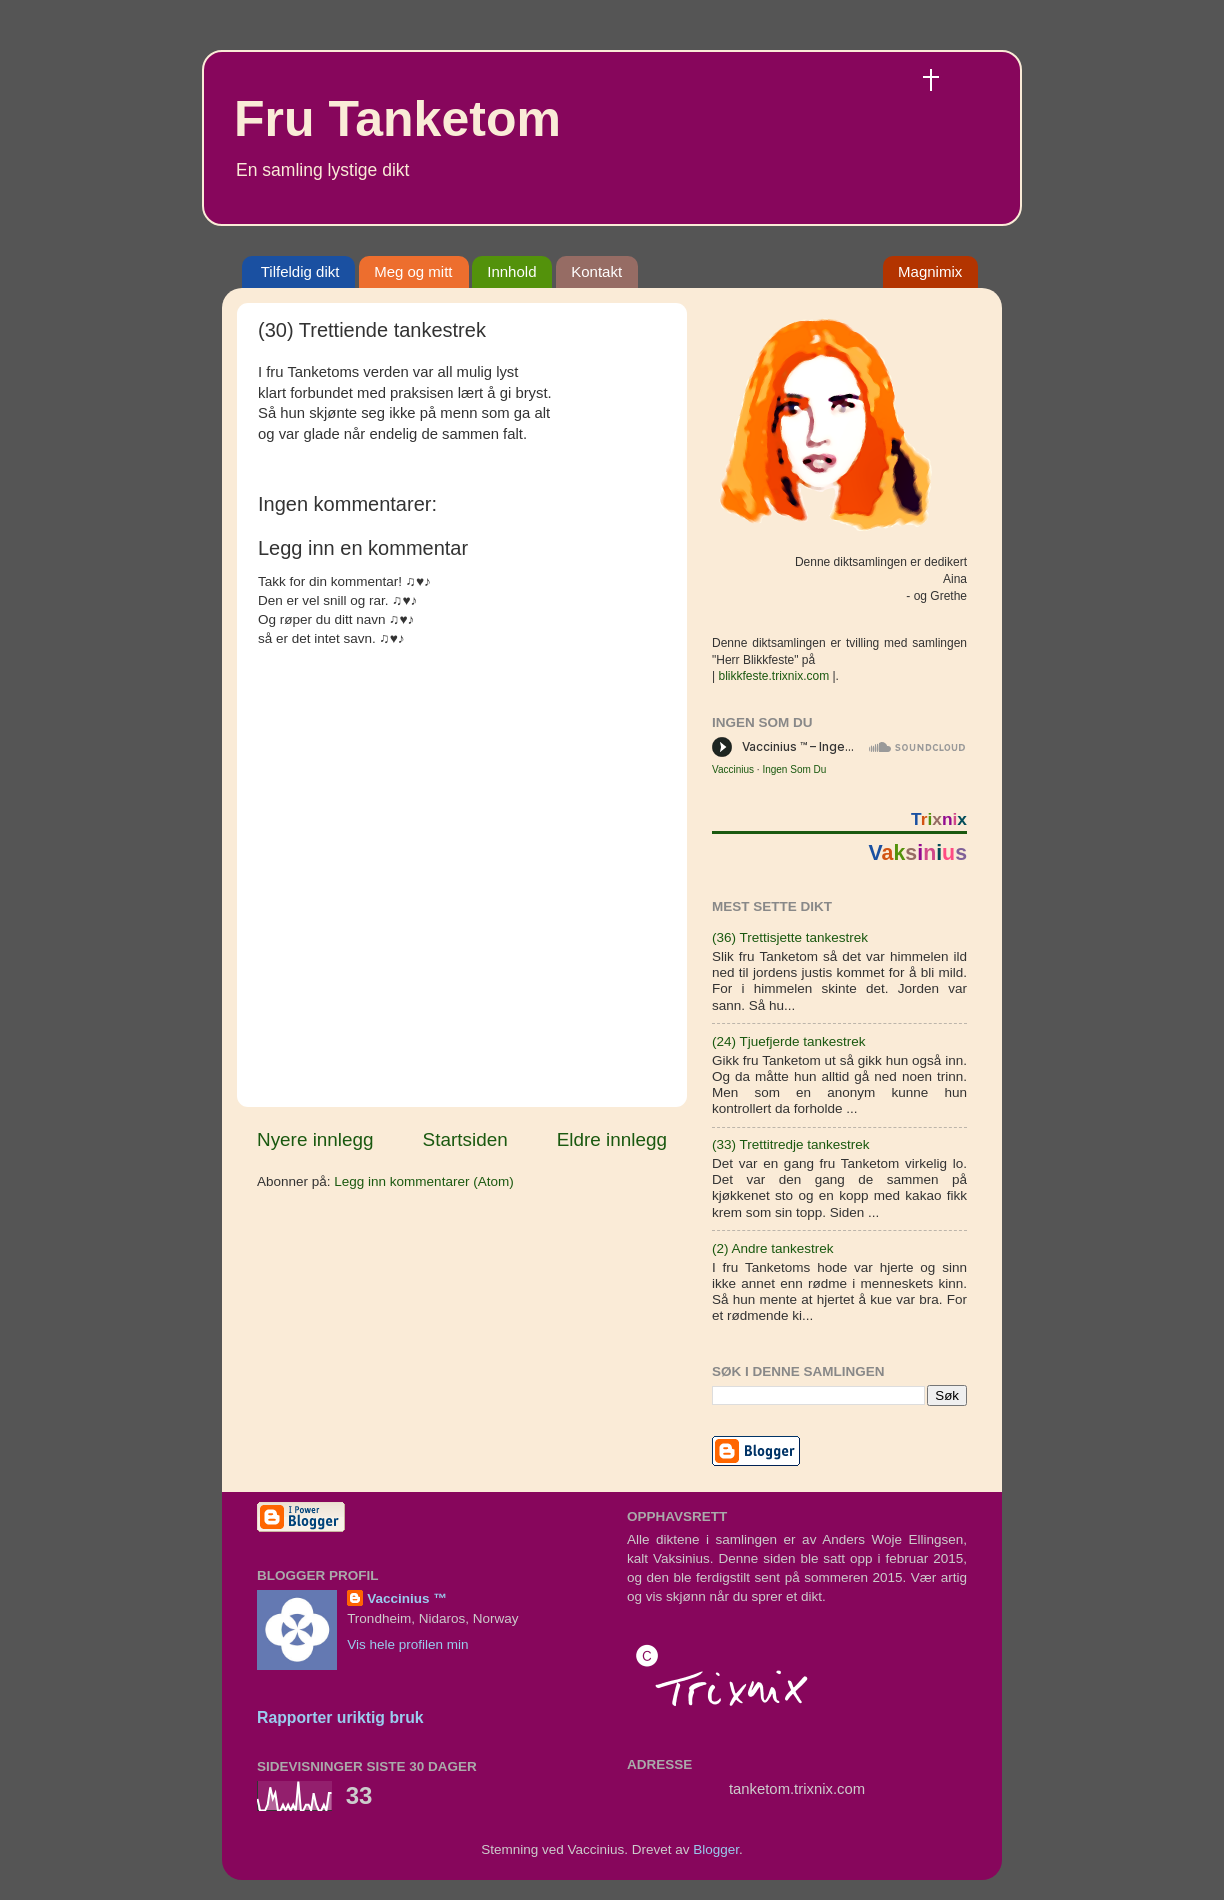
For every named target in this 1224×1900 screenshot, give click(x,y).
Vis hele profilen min (407, 1644)
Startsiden (465, 1139)
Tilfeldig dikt (300, 271)
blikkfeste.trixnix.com (773, 676)
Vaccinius (733, 769)
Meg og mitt (413, 271)
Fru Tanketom (397, 119)
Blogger (716, 1849)
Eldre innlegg (612, 1139)
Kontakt (596, 271)
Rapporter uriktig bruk (340, 1717)
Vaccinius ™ (407, 1598)
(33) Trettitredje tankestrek (791, 1144)
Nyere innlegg (315, 1139)
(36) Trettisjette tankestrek (790, 937)
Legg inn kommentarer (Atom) (423, 1181)
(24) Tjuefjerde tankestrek (789, 1041)
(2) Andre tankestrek (773, 1248)
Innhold (511, 271)
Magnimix (930, 271)
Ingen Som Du (794, 769)
